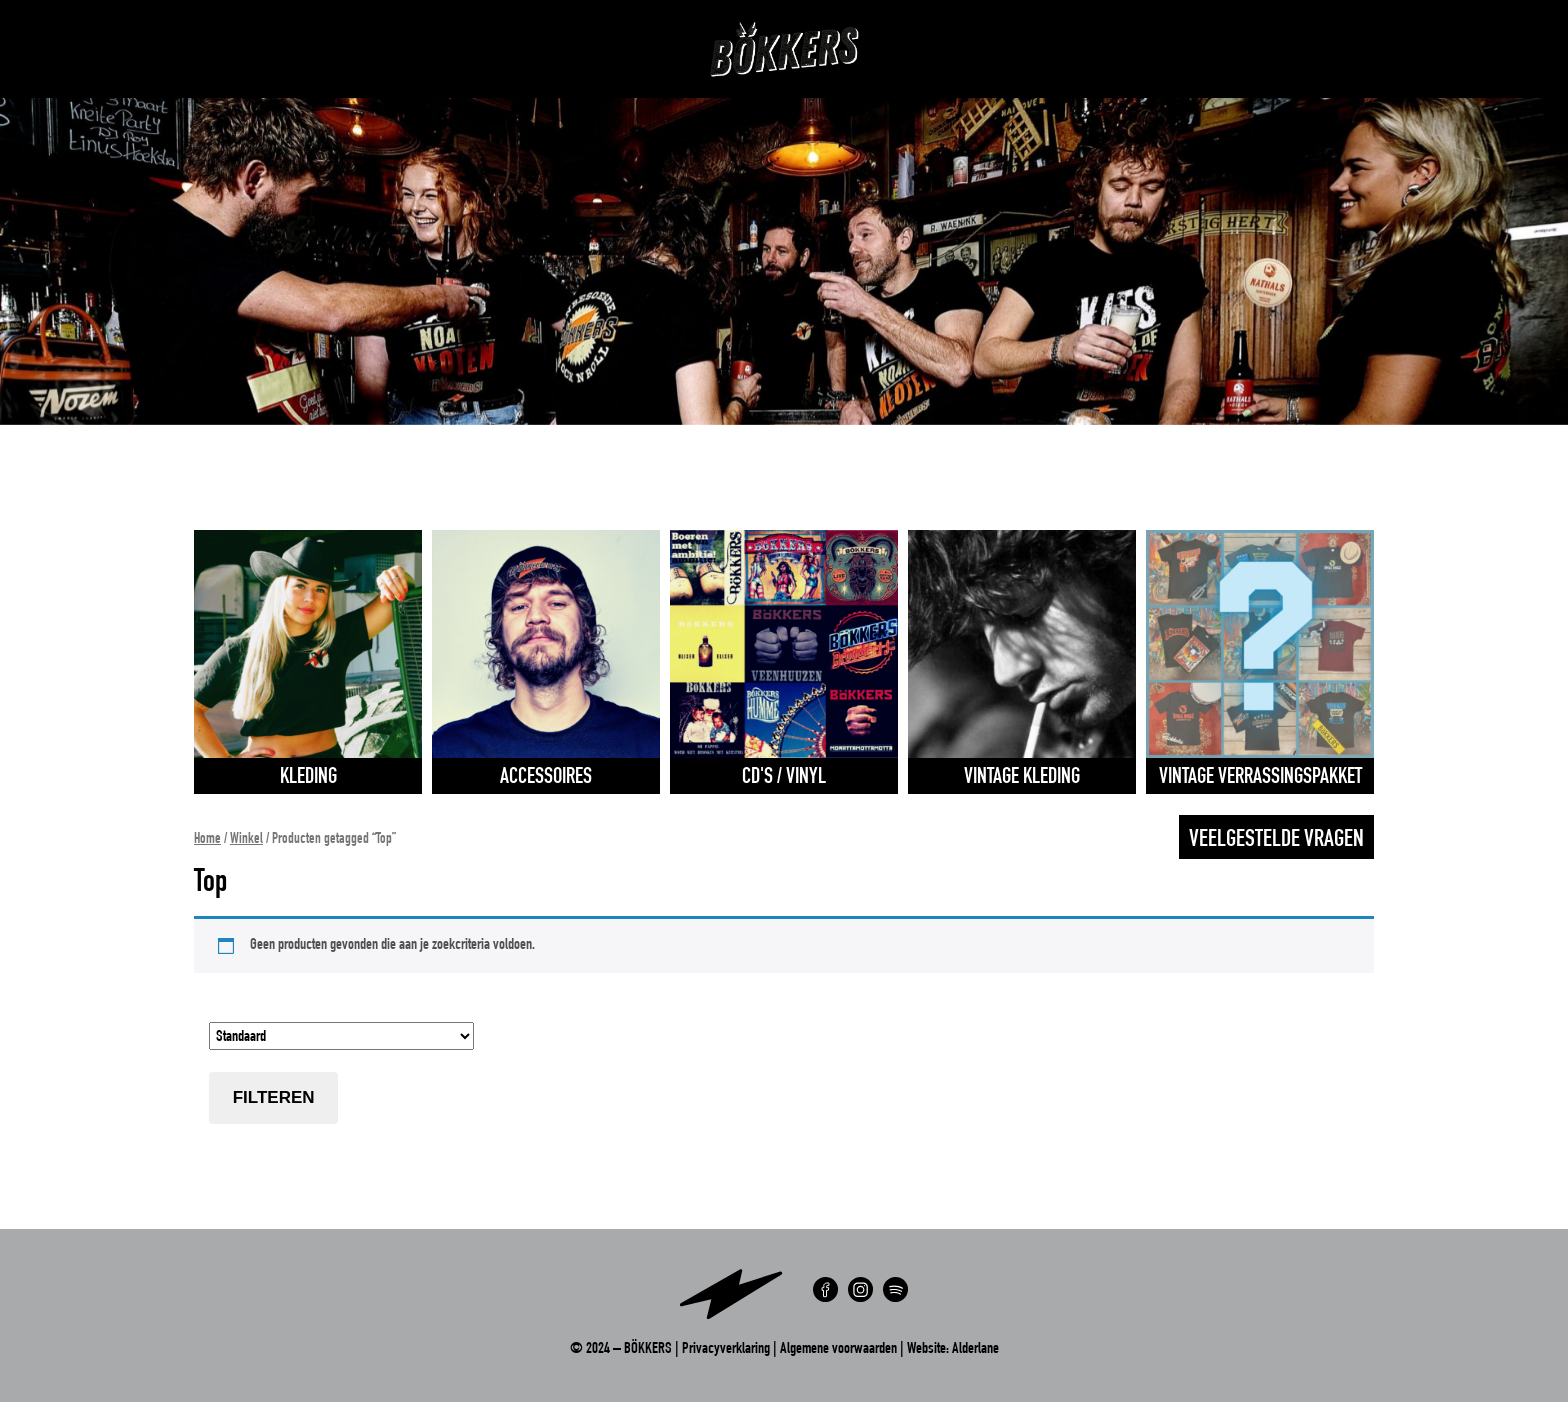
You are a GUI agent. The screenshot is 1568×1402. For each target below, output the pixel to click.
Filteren (274, 1097)
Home (207, 840)
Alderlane (975, 1350)
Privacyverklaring (726, 1350)
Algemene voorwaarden (838, 1350)
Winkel (246, 840)
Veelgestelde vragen (1276, 841)
